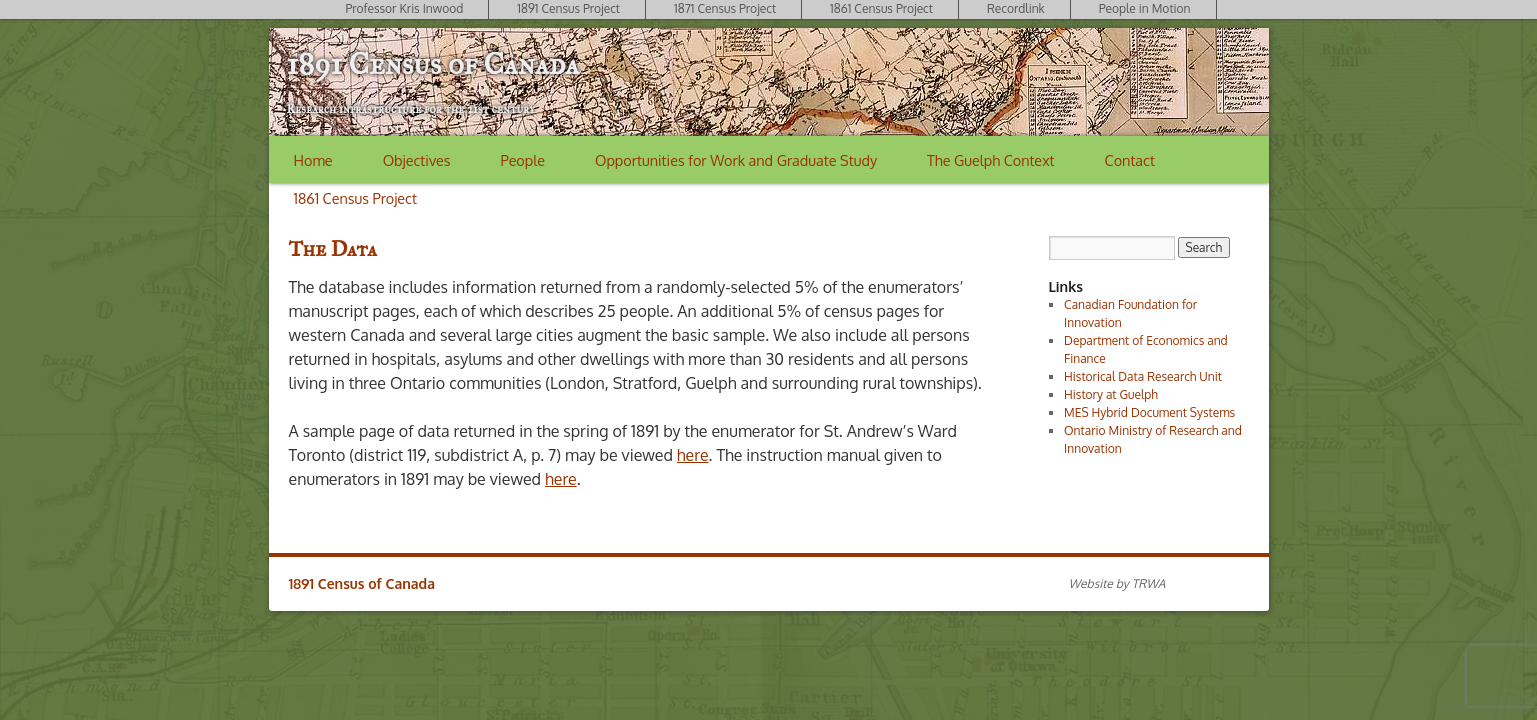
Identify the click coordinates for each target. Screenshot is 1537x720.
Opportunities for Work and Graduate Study (736, 160)
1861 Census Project (881, 8)
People (523, 160)
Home (313, 160)
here (693, 455)
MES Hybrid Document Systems (1149, 412)
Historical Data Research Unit (1143, 376)
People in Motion (1145, 8)
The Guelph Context (990, 160)
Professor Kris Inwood (404, 8)
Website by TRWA (1117, 583)
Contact (1130, 160)
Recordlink (1016, 8)
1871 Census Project (725, 8)
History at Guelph (1111, 394)
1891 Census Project (568, 8)
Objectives (417, 160)
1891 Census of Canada (433, 64)
